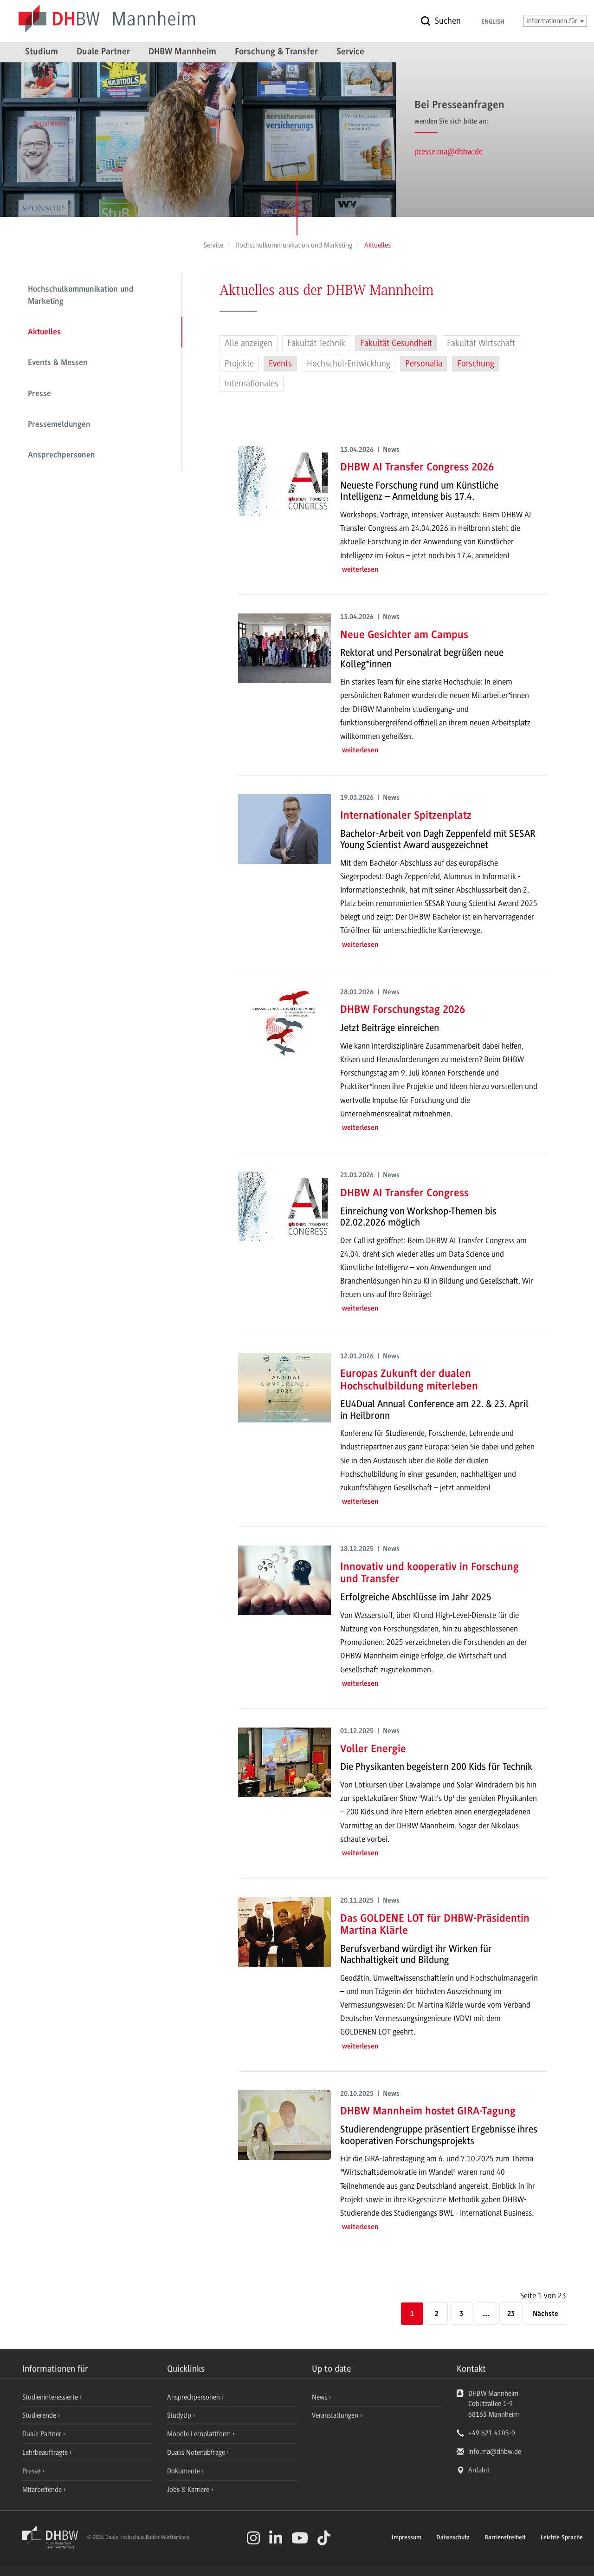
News (319, 2397)
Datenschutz (453, 2538)
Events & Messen (58, 363)
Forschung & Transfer (276, 52)
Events (280, 364)
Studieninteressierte (51, 2397)
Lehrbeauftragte (46, 2452)
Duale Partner (103, 52)
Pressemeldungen (59, 425)
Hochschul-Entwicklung (348, 364)
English (492, 22)
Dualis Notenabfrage (197, 2452)
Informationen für (555, 21)
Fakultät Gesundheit (396, 343)
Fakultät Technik (316, 343)
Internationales (251, 383)
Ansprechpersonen (61, 455)
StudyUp (180, 2415)
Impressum (406, 2538)
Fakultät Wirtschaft (481, 343)
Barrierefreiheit (505, 2538)
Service (350, 52)
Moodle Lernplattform (199, 2434)
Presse (39, 394)
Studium (41, 52)
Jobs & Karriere (189, 2489)
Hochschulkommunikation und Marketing (81, 296)
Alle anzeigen (248, 343)
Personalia (423, 364)
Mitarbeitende (43, 2489)
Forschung (475, 364)
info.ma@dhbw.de (494, 2451)
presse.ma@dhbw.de (448, 151)
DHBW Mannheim (182, 52)
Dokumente (184, 2471)
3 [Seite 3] (461, 2314)
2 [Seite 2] (437, 2314)
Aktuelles (44, 332)
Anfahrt (479, 2470)
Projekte (239, 364)
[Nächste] (545, 2314)
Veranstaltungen (335, 2415)
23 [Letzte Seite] (511, 2314)
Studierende (40, 2415)
